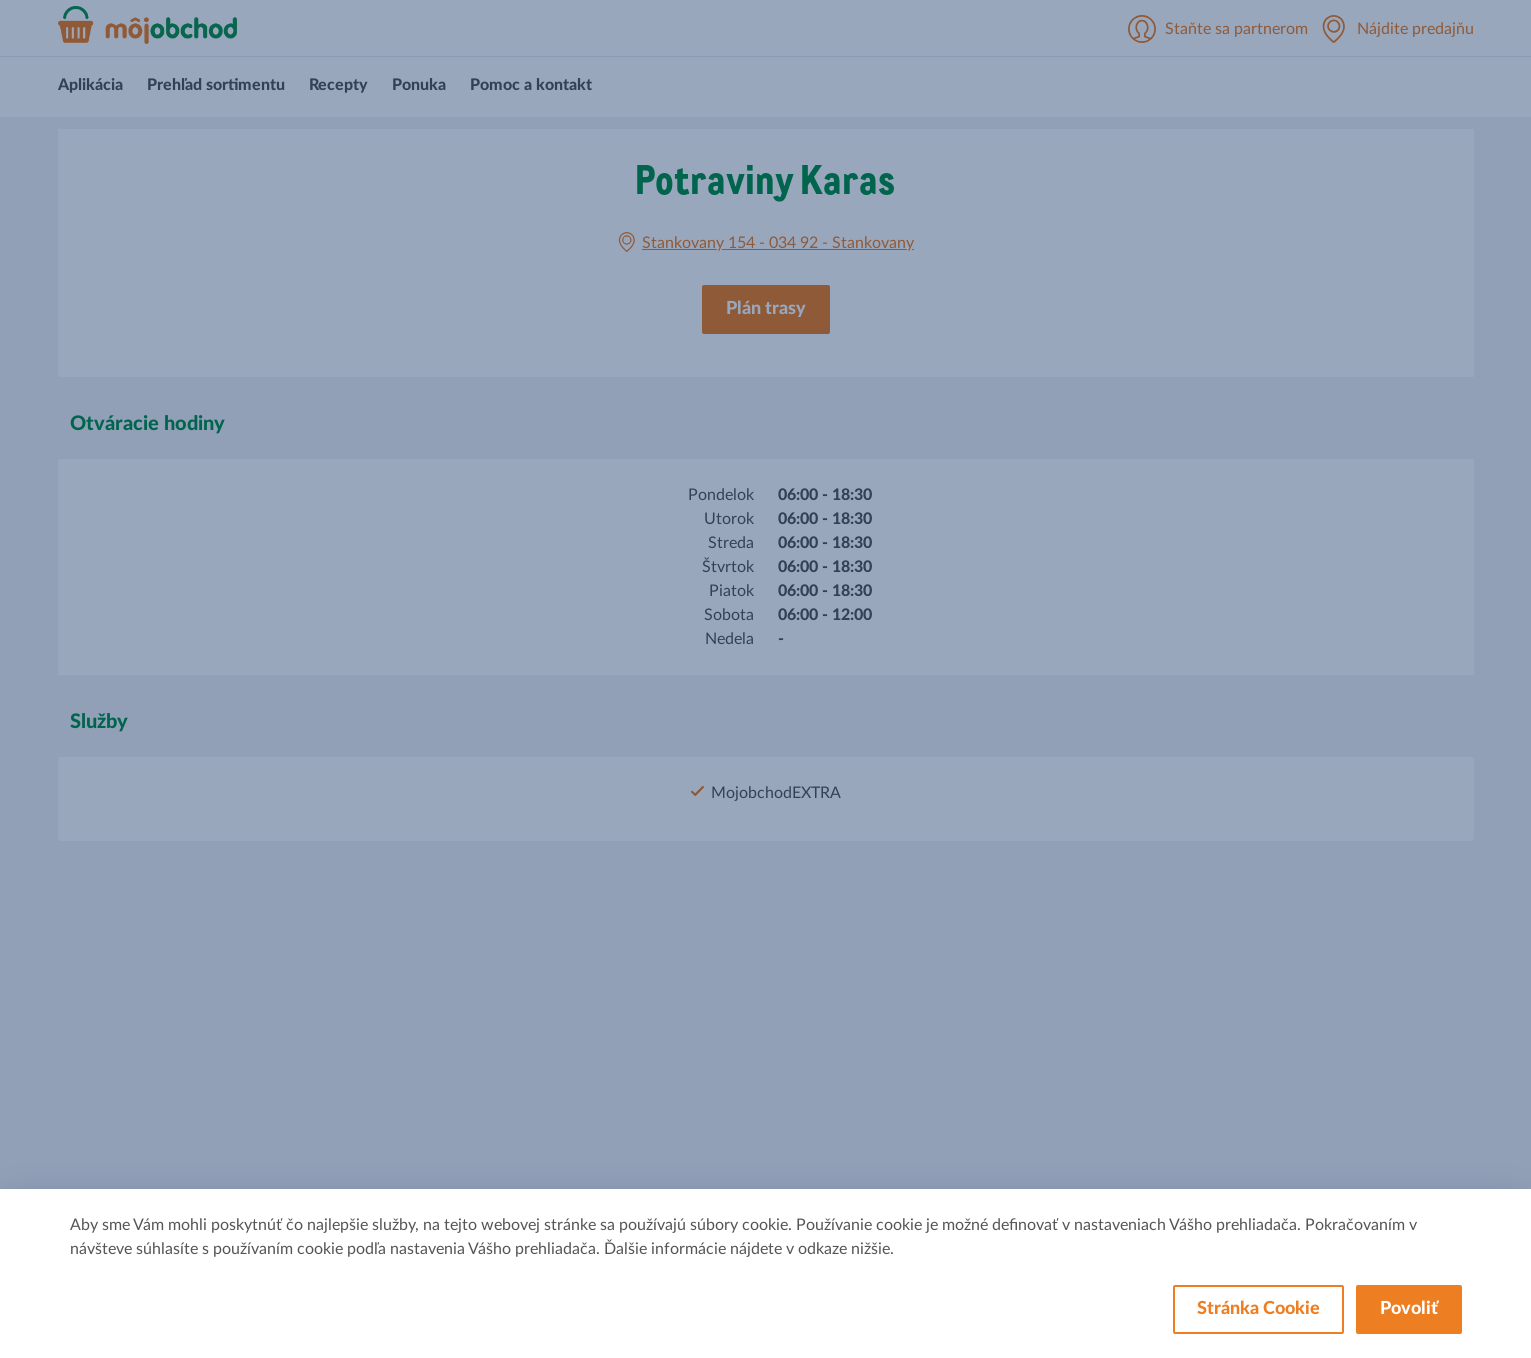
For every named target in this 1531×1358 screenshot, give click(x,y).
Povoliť (1409, 1309)
